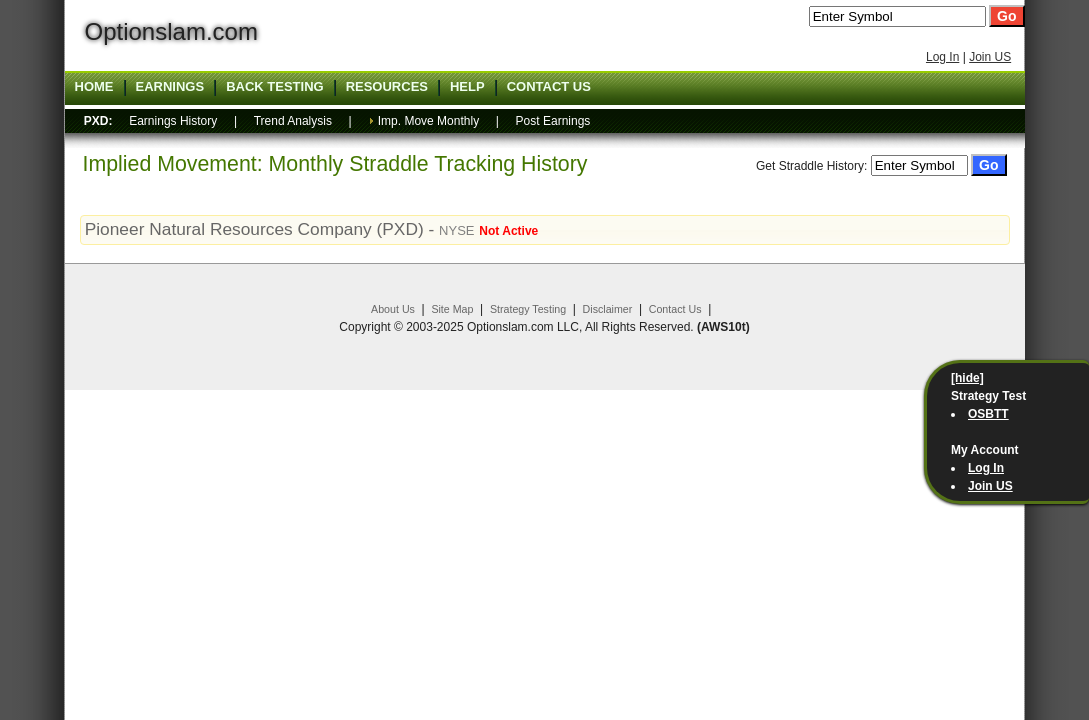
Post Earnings (553, 121)
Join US (990, 57)
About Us (393, 309)
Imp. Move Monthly (428, 121)
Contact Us (675, 309)
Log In (942, 57)
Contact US (549, 87)
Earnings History (173, 121)
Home (94, 87)
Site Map (452, 309)
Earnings (170, 87)
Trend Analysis (293, 121)
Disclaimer (608, 309)
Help (467, 87)
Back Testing (275, 87)
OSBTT (988, 414)
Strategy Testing (528, 309)
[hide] (967, 378)
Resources (387, 87)
